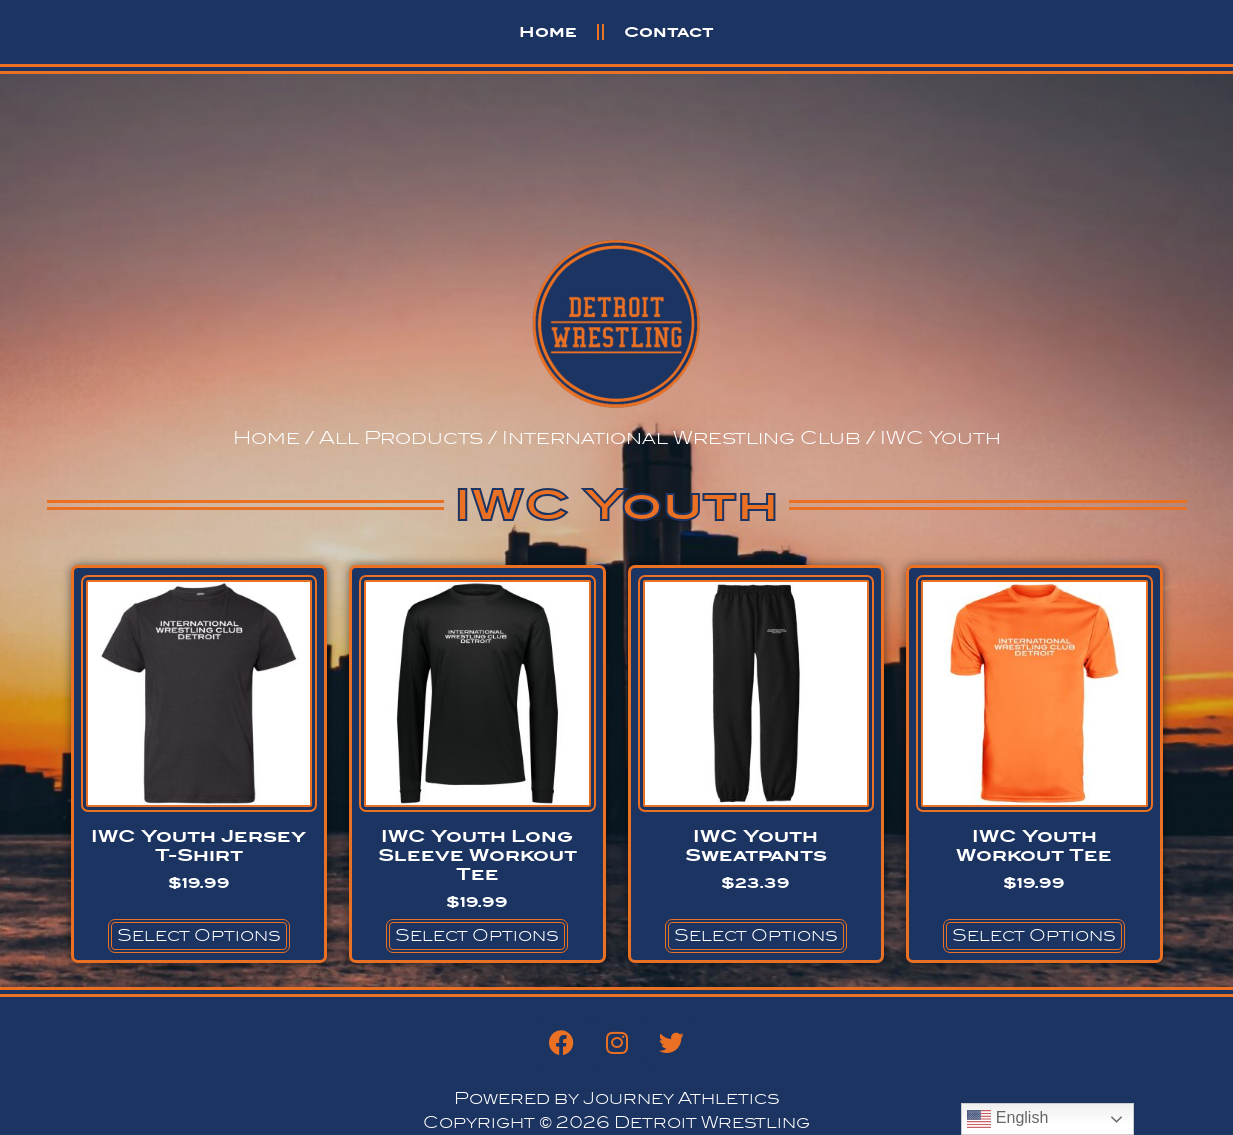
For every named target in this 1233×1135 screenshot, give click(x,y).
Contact (669, 31)
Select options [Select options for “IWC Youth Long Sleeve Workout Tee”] (477, 935)
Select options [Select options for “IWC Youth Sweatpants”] (756, 935)
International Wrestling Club (681, 437)
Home (548, 31)
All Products (401, 437)
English (1007, 1119)
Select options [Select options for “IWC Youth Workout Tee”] (1034, 935)
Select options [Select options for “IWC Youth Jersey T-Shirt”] (199, 935)
